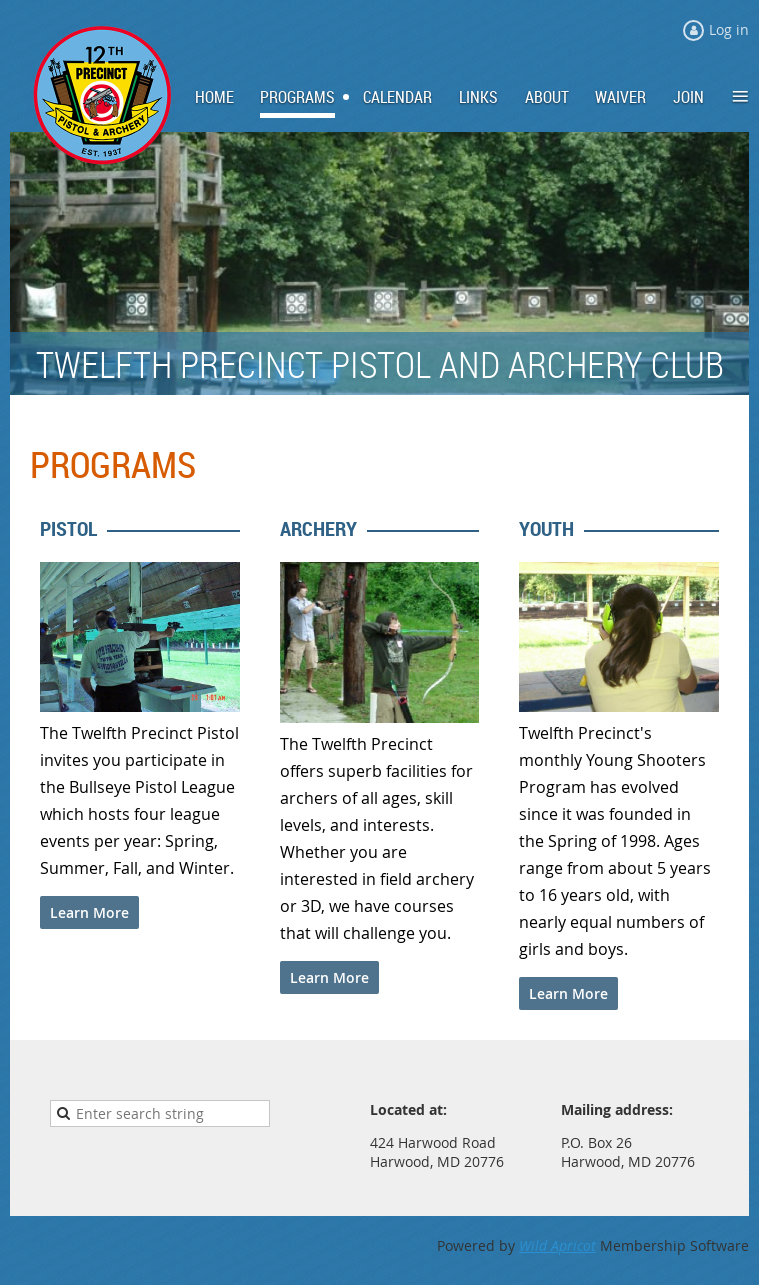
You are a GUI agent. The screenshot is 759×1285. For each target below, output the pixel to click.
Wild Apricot (557, 1245)
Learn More (89, 912)
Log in (729, 29)
